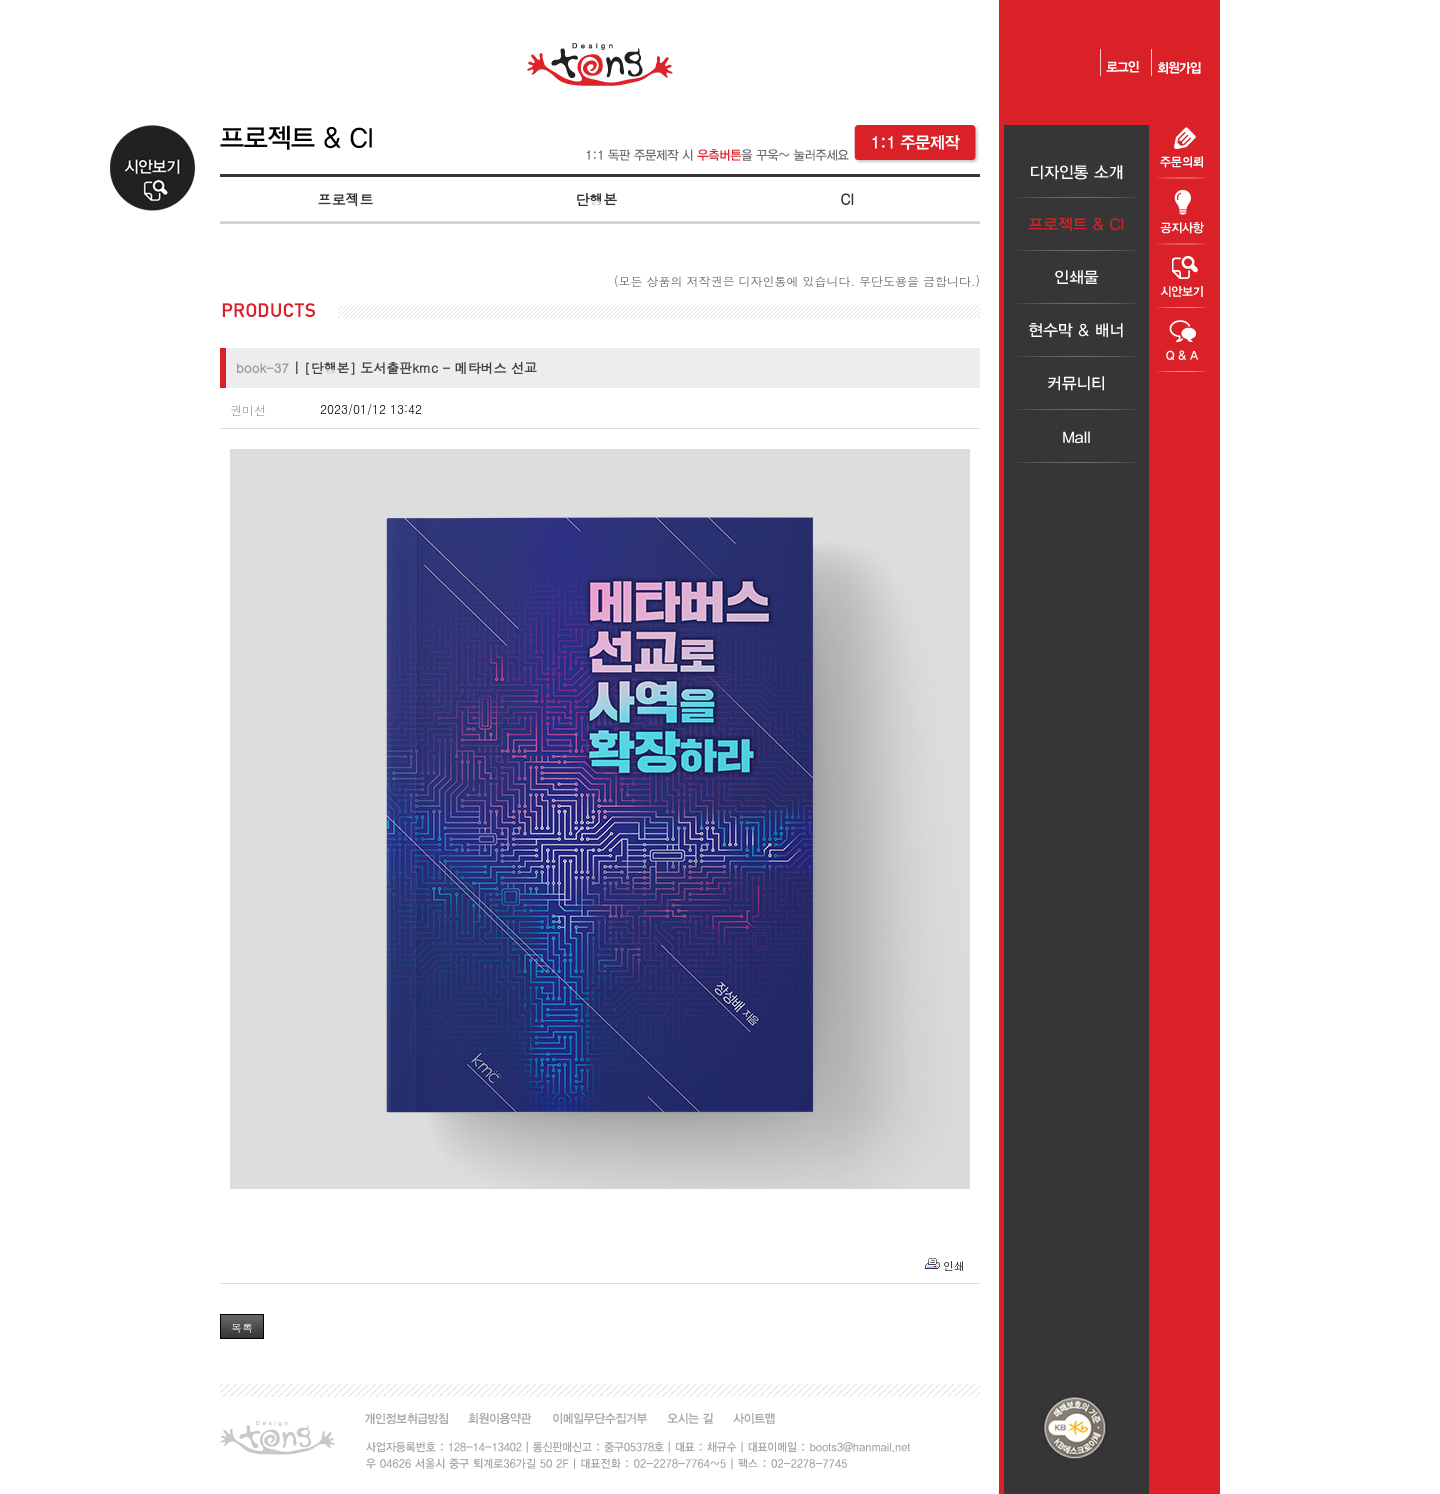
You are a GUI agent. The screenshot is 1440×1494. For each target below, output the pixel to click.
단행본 (596, 199)
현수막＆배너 (1076, 330)
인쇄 (954, 1265)
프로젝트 (345, 199)
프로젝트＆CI (1076, 224)
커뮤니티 (1076, 383)
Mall (1076, 436)
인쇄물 (1076, 277)
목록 (242, 1327)
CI (847, 199)
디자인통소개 (1076, 171)
